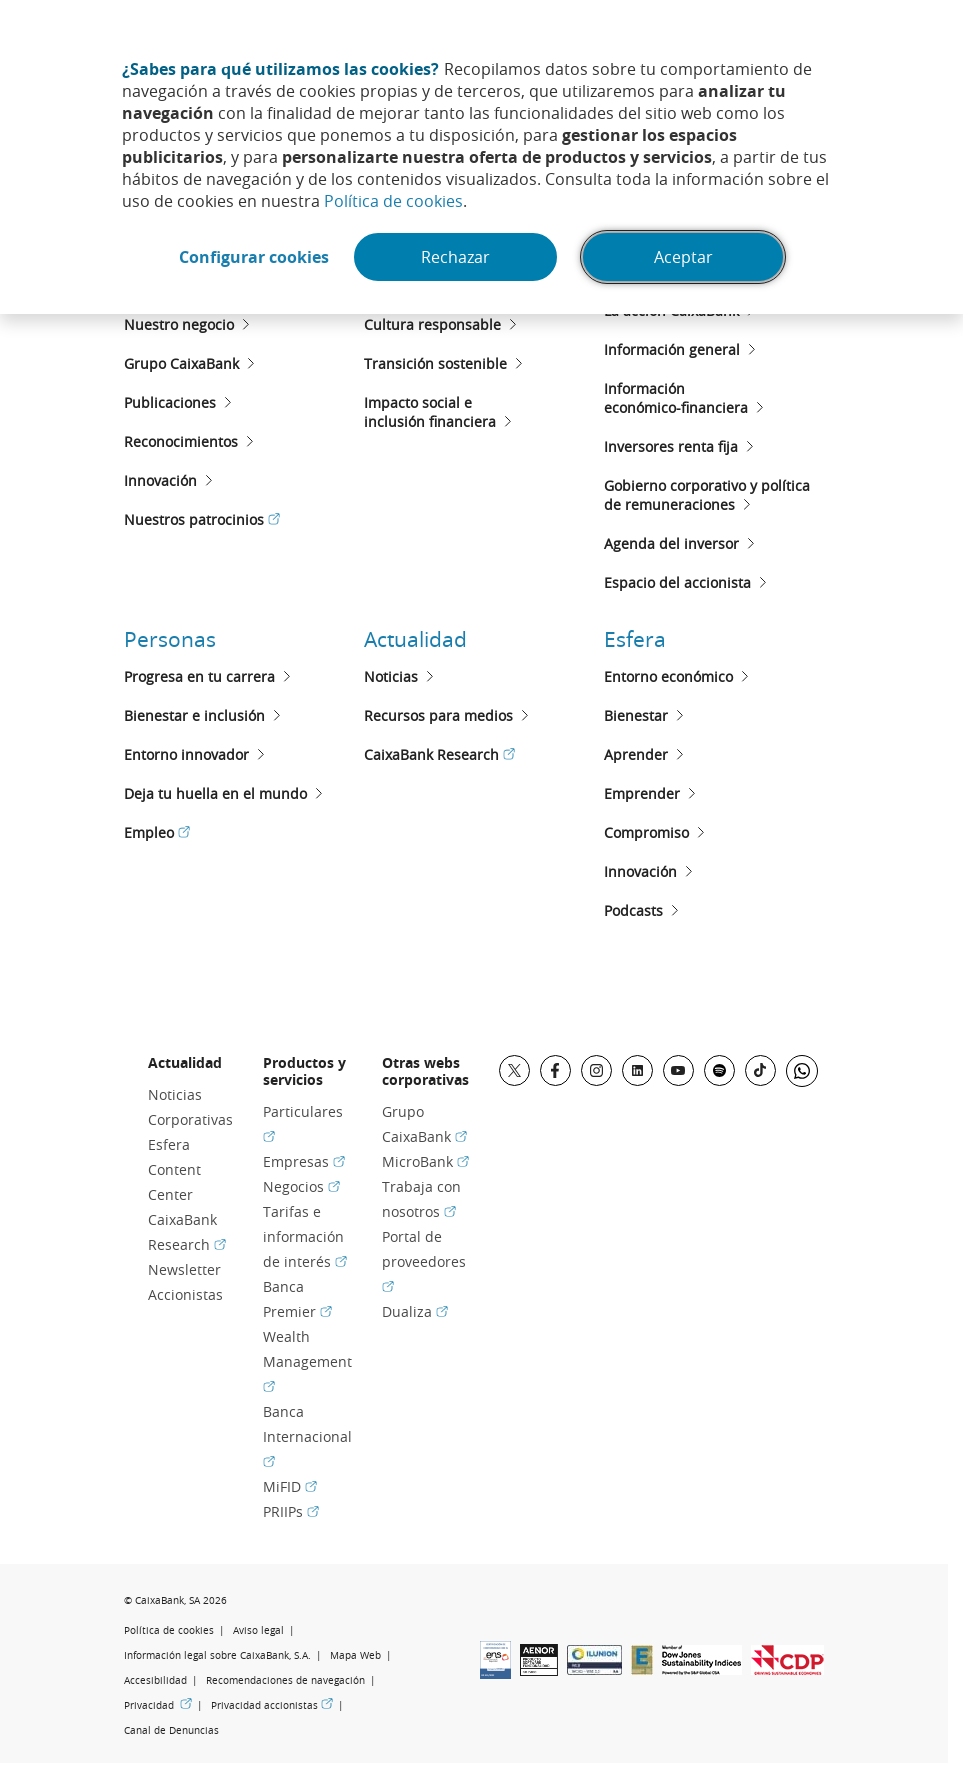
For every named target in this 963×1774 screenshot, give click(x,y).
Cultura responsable (432, 324)
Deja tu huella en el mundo (215, 793)
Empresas (304, 1161)
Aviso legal (258, 1630)
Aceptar (683, 257)
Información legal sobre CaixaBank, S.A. (217, 1655)
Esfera (635, 639)
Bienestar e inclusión (194, 715)
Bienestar (636, 715)
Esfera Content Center (174, 1169)
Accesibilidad (155, 1680)
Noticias (391, 676)
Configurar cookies (254, 257)
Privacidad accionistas (272, 1705)
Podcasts (633, 910)
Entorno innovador (186, 754)
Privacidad (158, 1705)
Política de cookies (393, 201)
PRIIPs (291, 1511)
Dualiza (415, 1311)
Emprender (642, 793)
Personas (170, 639)
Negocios (301, 1186)
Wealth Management (307, 1361)
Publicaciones (170, 402)
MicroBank (425, 1161)
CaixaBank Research (439, 754)
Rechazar (455, 257)
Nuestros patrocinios (202, 519)
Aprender (636, 754)
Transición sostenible (435, 363)
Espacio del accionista (677, 582)
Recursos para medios (438, 715)
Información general (672, 349)
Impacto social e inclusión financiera (430, 412)
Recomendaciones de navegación (285, 1680)
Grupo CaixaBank (181, 363)
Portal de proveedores (424, 1261)
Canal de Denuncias (171, 1730)
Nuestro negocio (179, 324)
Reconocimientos (181, 441)
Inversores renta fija (671, 446)
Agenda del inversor (671, 543)
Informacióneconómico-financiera (676, 398)
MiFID (290, 1486)
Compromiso (646, 832)
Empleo (157, 832)
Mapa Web (355, 1655)
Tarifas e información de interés (305, 1236)
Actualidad (415, 639)
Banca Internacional (307, 1436)
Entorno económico (668, 676)
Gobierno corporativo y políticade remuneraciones (707, 495)
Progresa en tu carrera (199, 676)
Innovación (160, 480)
